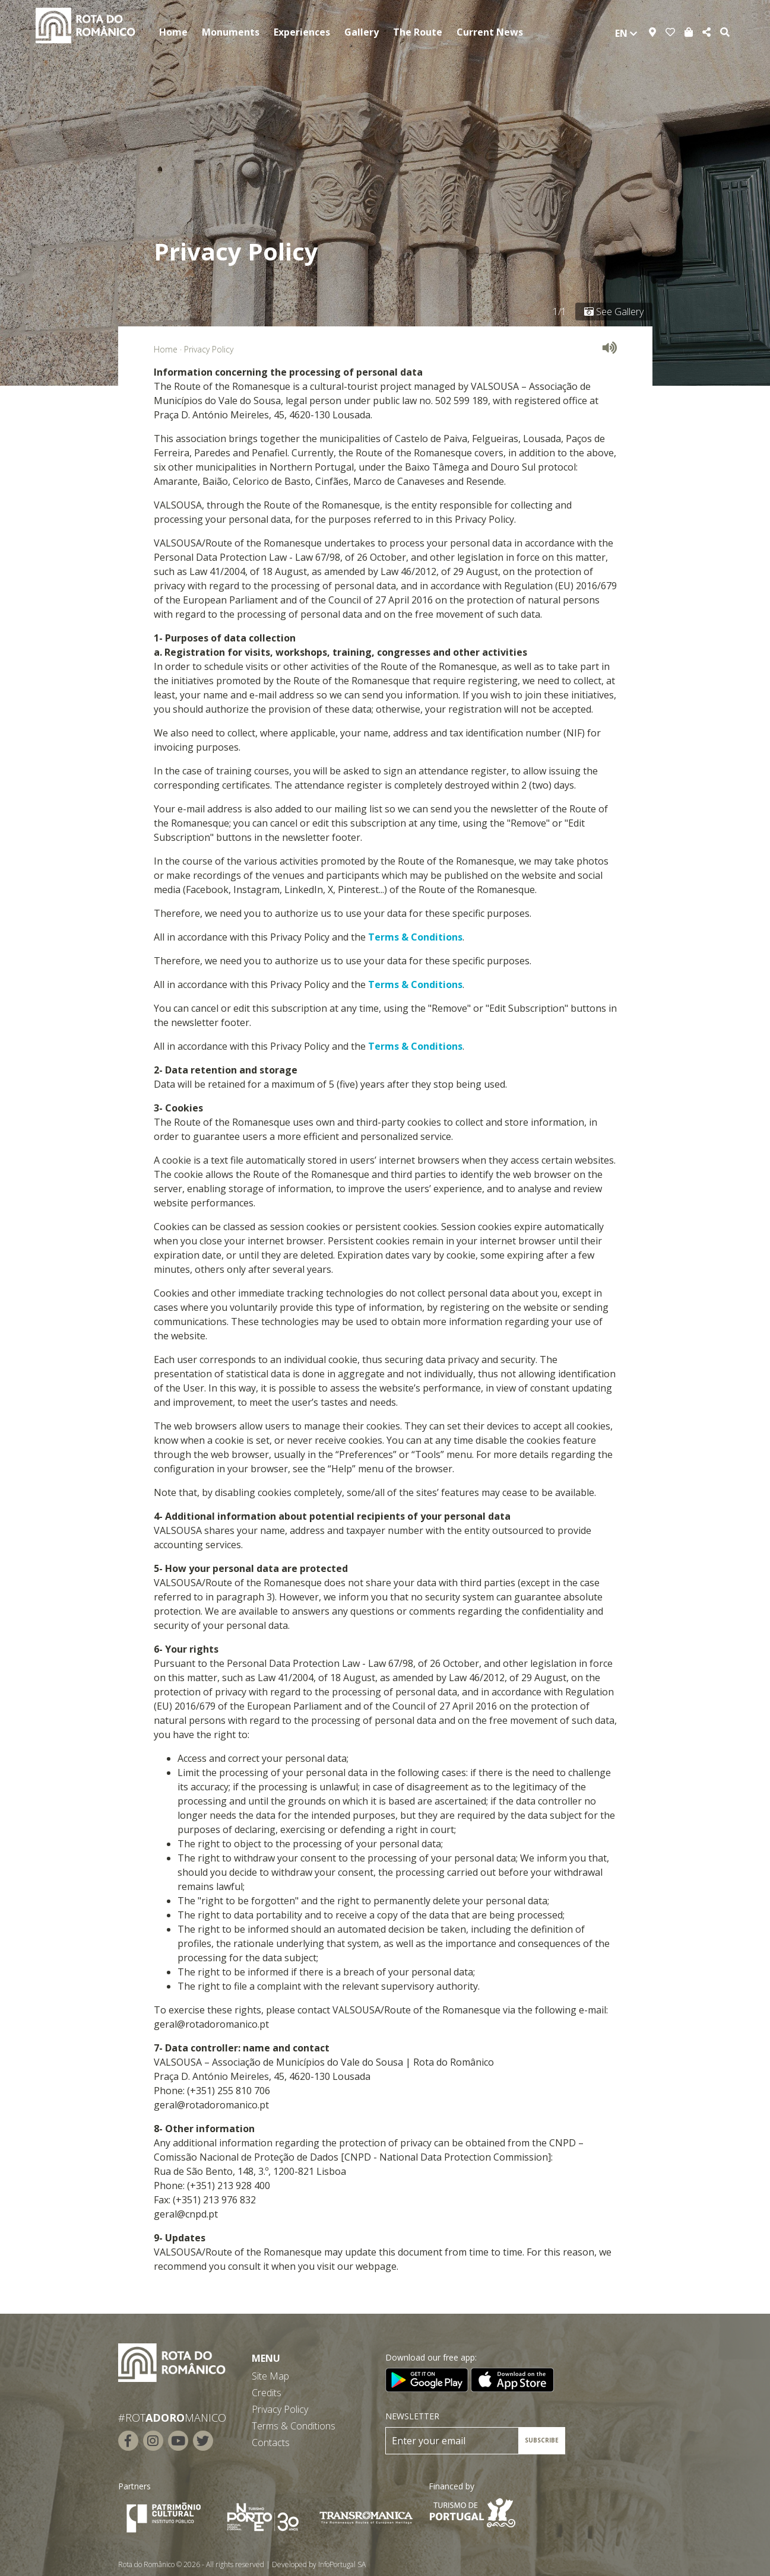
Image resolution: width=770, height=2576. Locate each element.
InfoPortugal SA (342, 2564)
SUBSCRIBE (542, 2440)
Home (173, 32)
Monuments (230, 32)
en (626, 33)
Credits (266, 2392)
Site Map (270, 2376)
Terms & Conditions (415, 937)
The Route (417, 32)
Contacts (271, 2442)
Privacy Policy (280, 2409)
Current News (490, 32)
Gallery (361, 32)
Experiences (302, 32)
